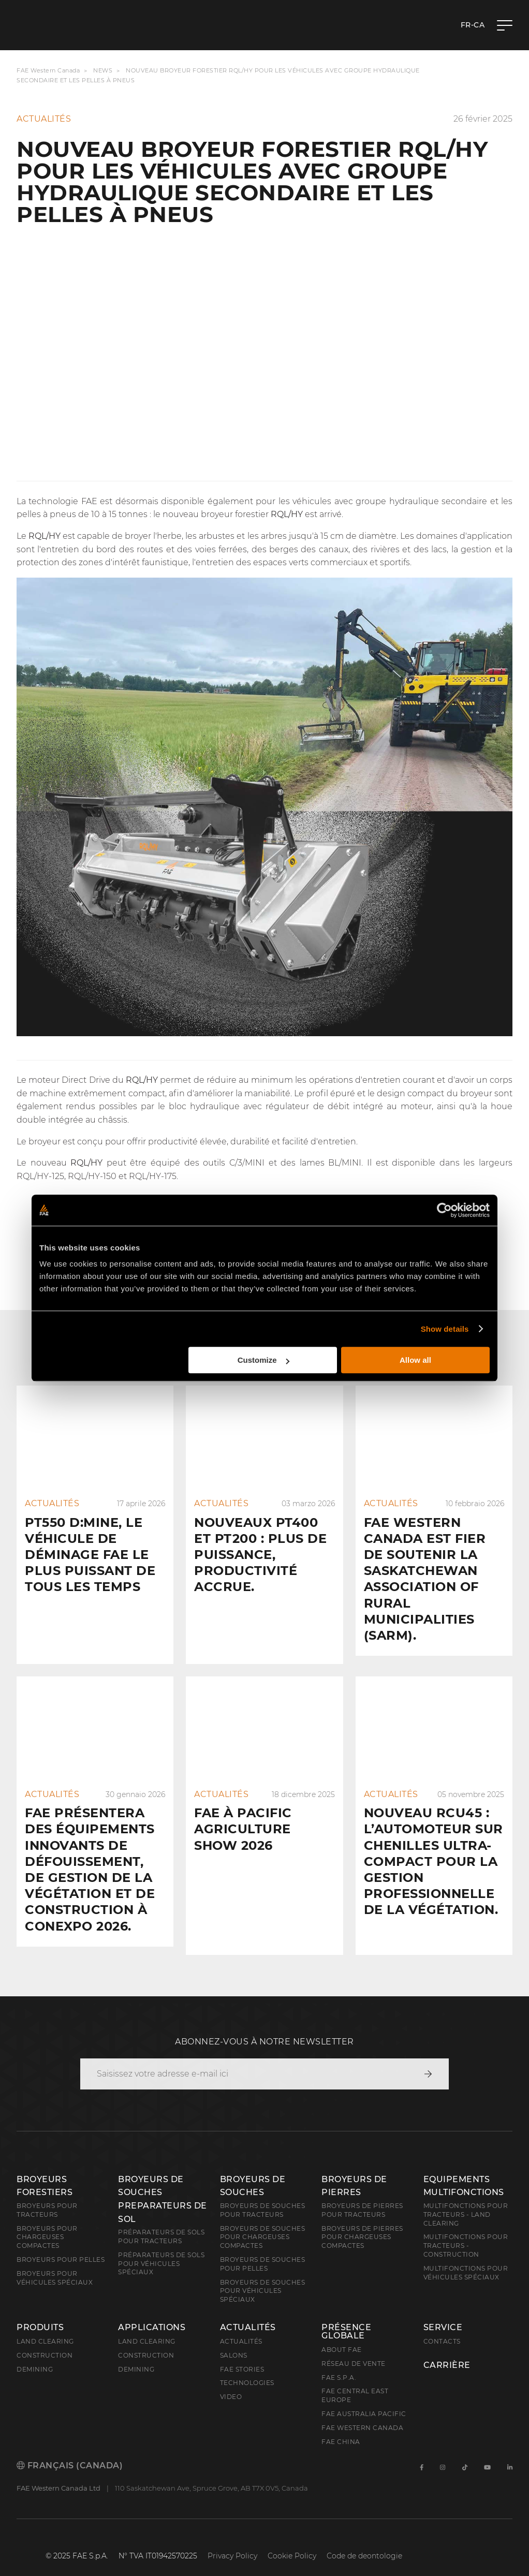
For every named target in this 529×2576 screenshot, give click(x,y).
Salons (233, 2339)
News (102, 70)
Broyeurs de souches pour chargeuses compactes (262, 2220)
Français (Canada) (70, 2449)
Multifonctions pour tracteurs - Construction (465, 2229)
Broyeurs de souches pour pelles (262, 2247)
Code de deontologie (364, 2539)
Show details (445, 1328)
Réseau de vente (353, 2347)
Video (231, 2380)
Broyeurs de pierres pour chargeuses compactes (362, 2220)
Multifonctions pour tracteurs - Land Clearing (465, 2198)
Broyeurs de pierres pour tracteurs (362, 2193)
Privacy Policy (232, 2539)
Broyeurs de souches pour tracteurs (262, 2193)
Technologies (247, 2366)
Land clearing (45, 2325)
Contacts (442, 2325)
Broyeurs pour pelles (61, 2243)
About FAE (341, 2333)
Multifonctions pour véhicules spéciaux (465, 2256)
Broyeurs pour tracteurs (47, 2193)
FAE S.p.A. (338, 2361)
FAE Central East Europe (354, 2379)
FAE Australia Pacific (363, 2397)
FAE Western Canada (48, 70)
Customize (263, 1360)
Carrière (447, 2349)
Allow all (415, 1360)
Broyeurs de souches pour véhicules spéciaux (262, 2274)
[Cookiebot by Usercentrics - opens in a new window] (444, 1210)
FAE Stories (242, 2353)
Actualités (248, 2311)
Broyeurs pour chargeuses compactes (47, 2220)
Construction (44, 2339)
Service (443, 2311)
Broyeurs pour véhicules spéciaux (55, 2261)
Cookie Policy (292, 2539)
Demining (35, 2353)
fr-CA (473, 25)
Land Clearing (146, 2325)
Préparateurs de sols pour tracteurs (161, 2220)
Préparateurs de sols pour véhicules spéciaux (161, 2247)
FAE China (340, 2425)
